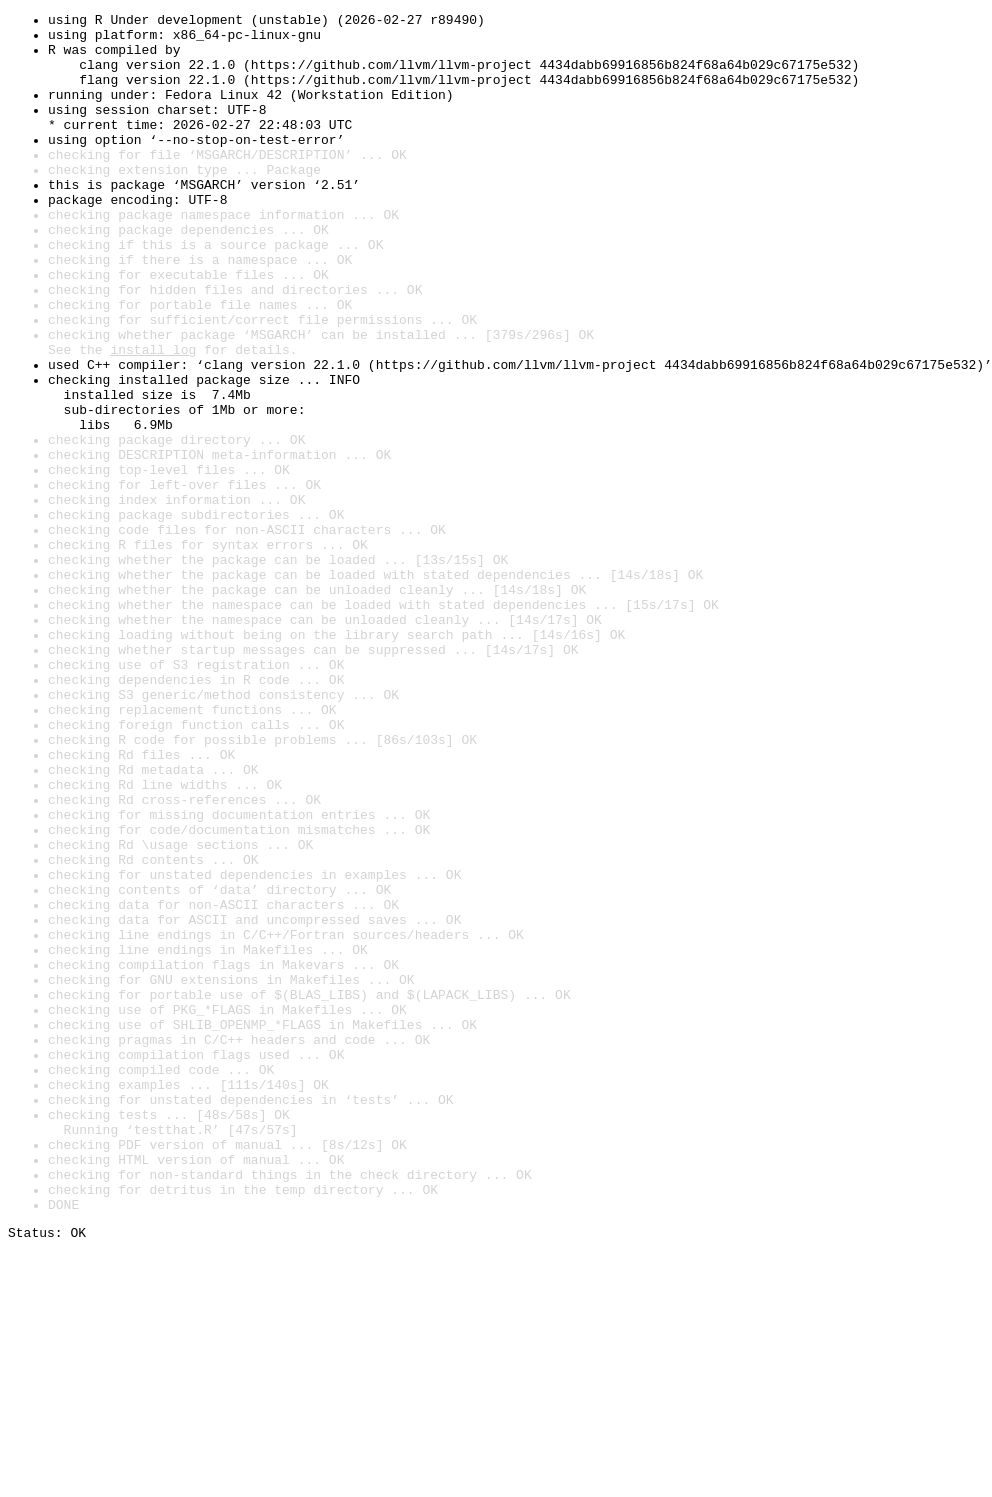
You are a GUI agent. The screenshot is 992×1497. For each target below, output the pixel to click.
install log (153, 418)
